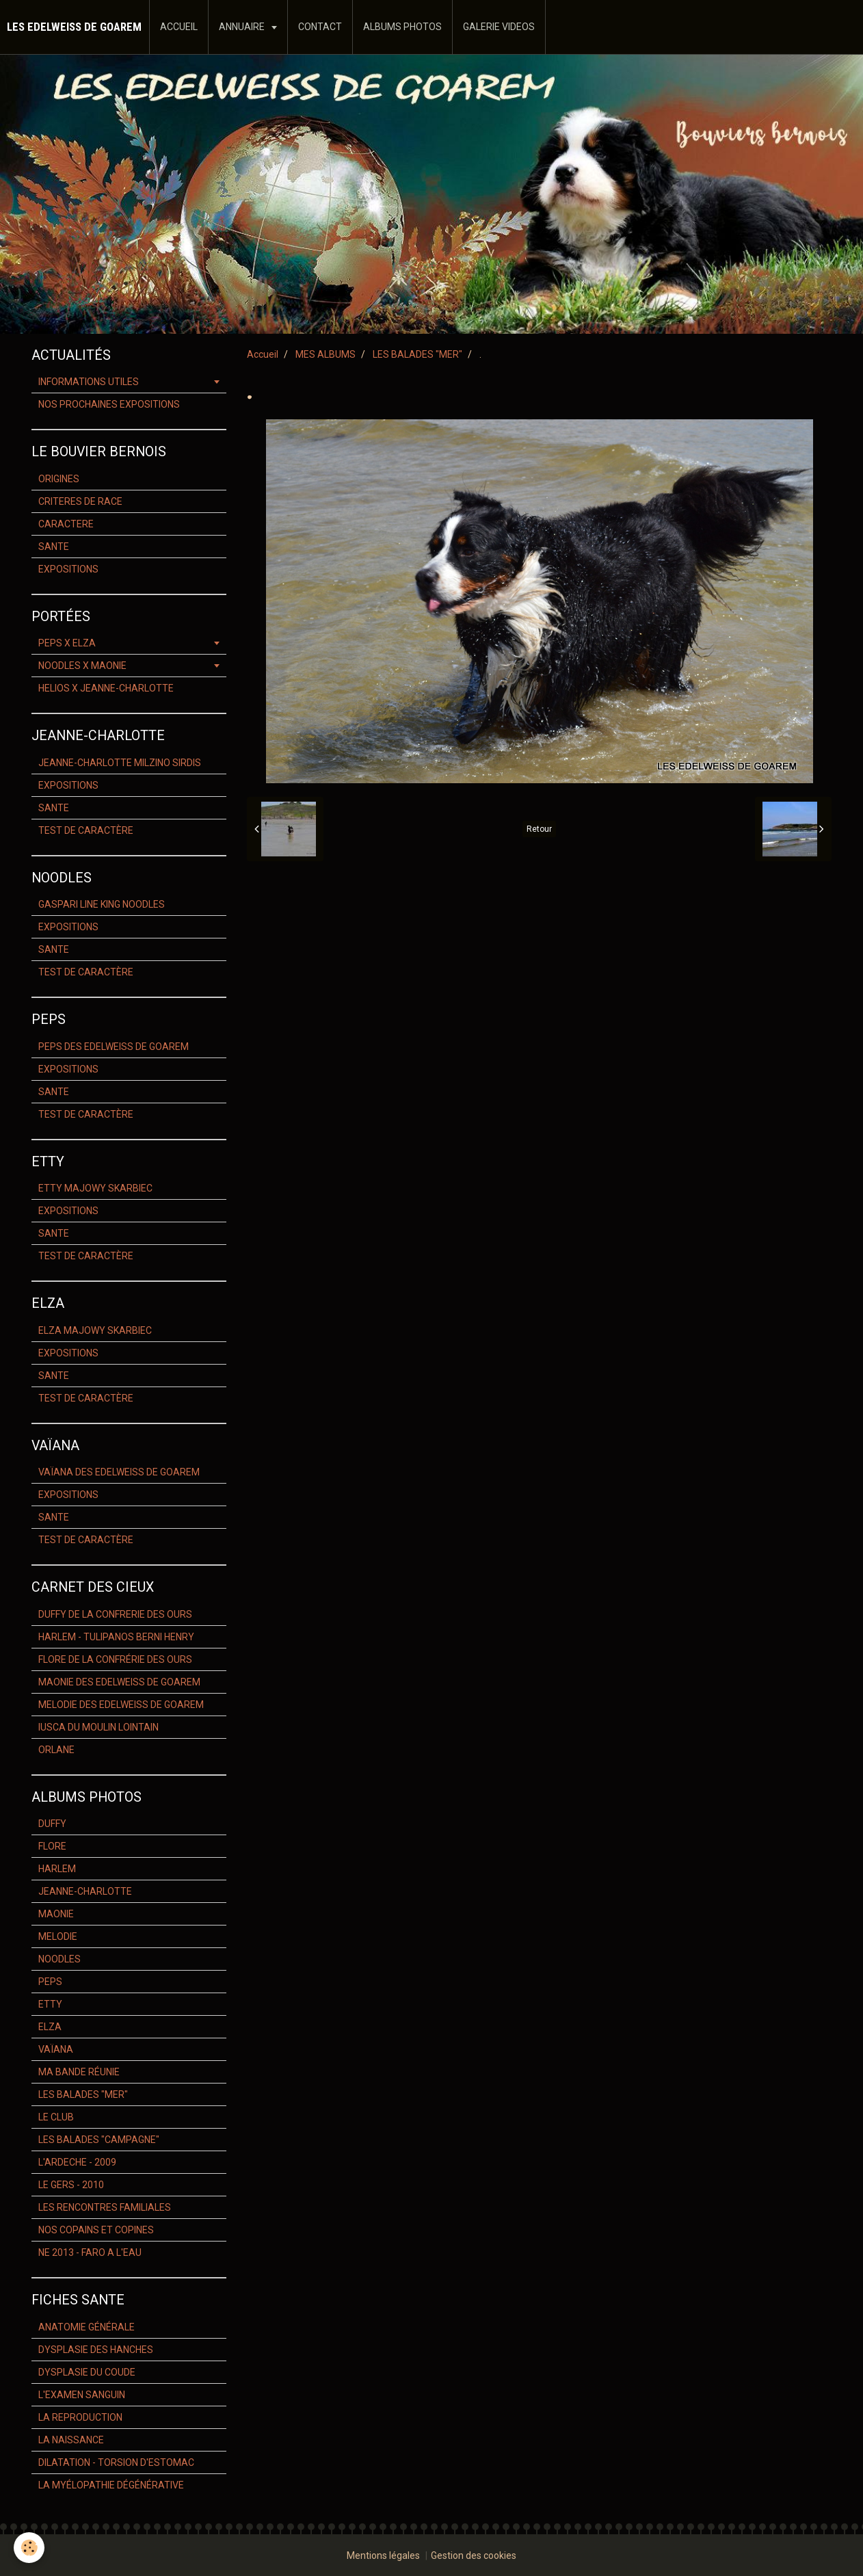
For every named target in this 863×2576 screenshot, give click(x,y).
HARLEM (57, 1868)
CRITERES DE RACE (80, 501)
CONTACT (320, 26)
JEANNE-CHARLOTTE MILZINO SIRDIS (119, 762)
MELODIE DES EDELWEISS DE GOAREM (121, 1704)
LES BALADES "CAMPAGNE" (98, 2139)
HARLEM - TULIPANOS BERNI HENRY (116, 1636)
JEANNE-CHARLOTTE (85, 1891)
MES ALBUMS (325, 354)
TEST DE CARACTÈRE (85, 830)
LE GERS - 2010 (71, 2184)
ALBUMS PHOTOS (402, 26)
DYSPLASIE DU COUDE (86, 2372)
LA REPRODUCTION (80, 2417)
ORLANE (56, 1749)
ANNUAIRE (243, 26)
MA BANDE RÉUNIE (79, 2071)
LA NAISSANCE (71, 2439)
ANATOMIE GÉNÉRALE (86, 2327)
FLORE (52, 1846)
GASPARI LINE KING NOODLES (101, 904)
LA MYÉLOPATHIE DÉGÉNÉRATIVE (111, 2485)
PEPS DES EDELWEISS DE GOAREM (113, 1046)
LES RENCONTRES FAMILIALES (104, 2207)
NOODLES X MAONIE (82, 665)
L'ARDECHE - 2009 (77, 2162)
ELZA (50, 2026)
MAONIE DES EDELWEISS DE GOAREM (119, 1682)
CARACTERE (66, 523)
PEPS (50, 1981)
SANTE (53, 546)
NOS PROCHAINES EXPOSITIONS (109, 404)
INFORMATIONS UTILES (88, 381)
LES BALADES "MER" (417, 354)
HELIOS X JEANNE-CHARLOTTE (106, 688)
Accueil (262, 354)
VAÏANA (55, 2049)
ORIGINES (58, 478)
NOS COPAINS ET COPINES (96, 2229)
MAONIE (56, 1913)
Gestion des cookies (473, 2555)
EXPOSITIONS (68, 569)
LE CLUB (56, 2117)
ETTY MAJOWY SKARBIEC (95, 1188)
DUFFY (52, 1823)
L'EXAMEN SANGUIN (81, 2394)
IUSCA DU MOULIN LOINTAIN (98, 1727)
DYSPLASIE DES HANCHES (95, 2349)
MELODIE (57, 1936)
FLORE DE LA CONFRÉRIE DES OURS (115, 1659)
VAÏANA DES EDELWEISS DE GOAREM (119, 1472)
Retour (539, 829)
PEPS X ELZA (67, 643)
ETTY (50, 2004)
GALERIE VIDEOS (499, 26)
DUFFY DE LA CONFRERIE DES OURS (115, 1614)
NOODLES (59, 1959)
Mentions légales (383, 2555)
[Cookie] (29, 2547)
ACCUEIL (179, 26)
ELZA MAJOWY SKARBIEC (95, 1330)
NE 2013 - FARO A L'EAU (90, 2252)
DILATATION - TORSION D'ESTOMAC (116, 2462)
